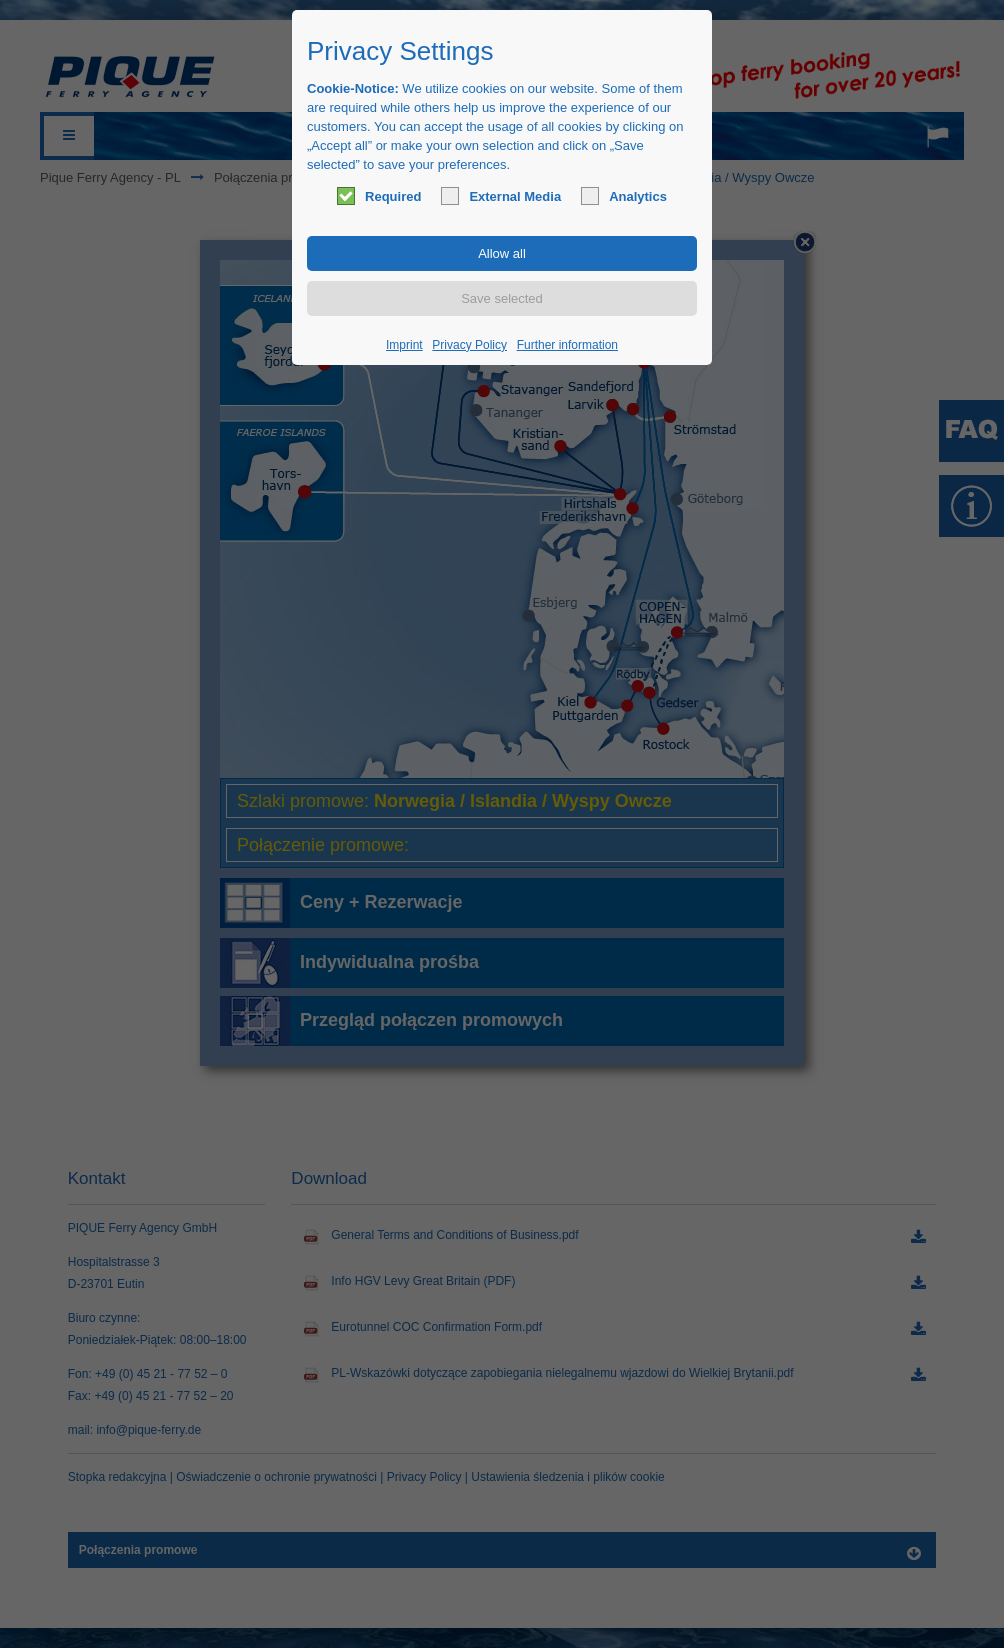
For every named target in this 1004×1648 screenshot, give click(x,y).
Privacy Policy (469, 345)
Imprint (404, 345)
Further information (567, 345)
